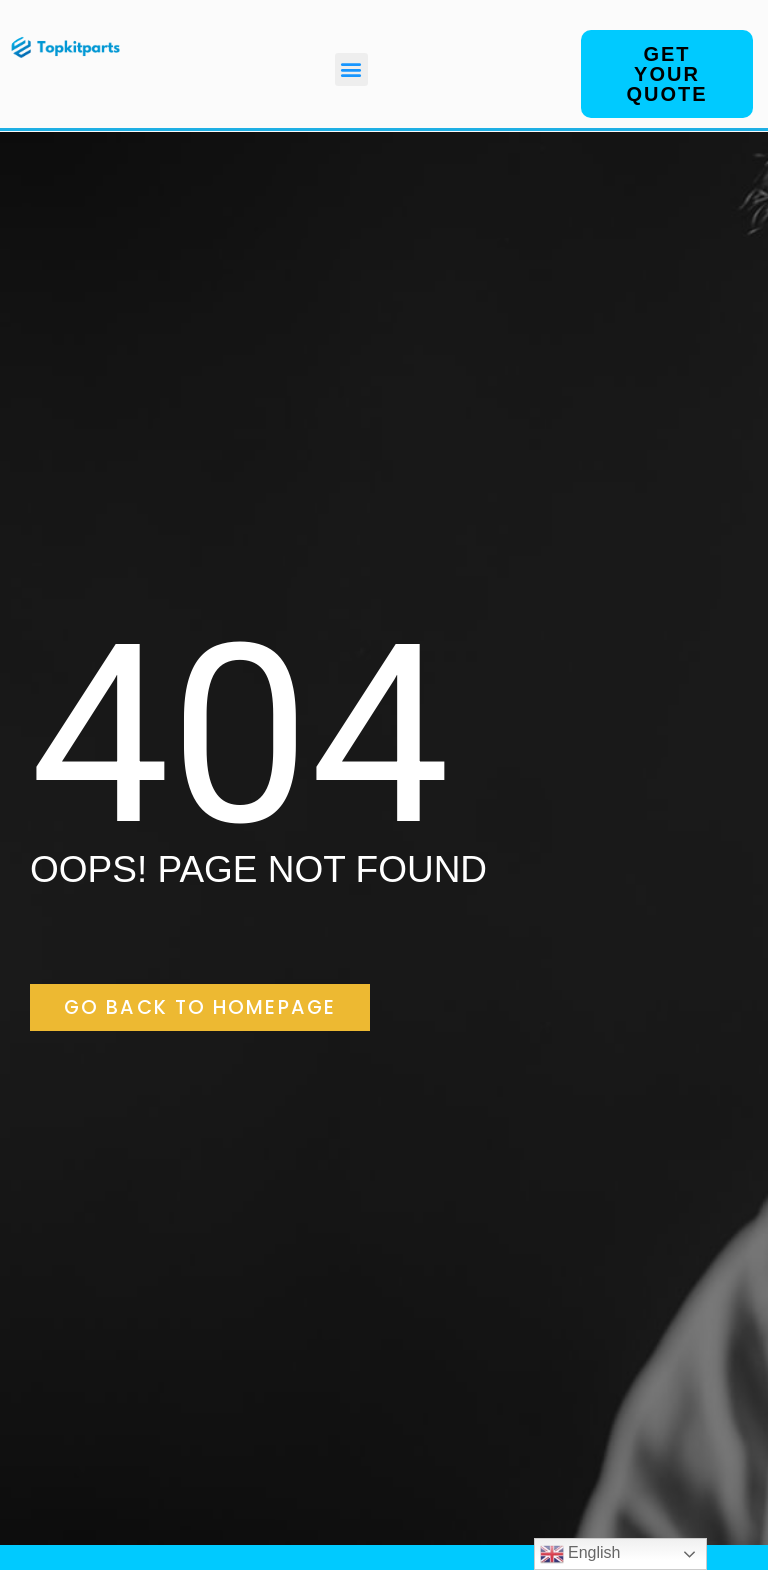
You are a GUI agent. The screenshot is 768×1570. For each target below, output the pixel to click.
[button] (351, 69)
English (580, 1554)
